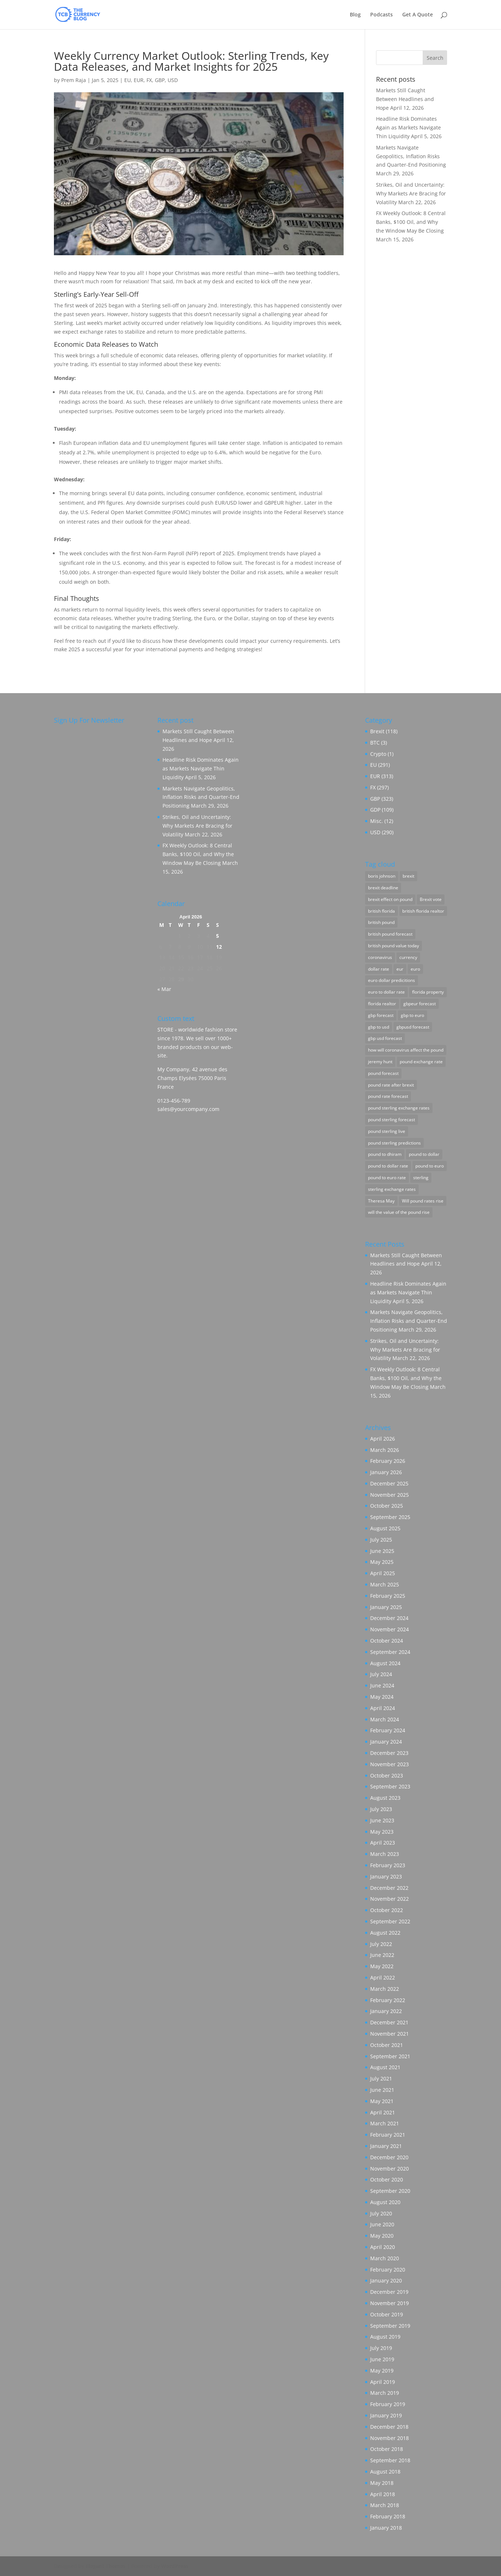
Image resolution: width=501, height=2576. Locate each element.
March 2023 (384, 1853)
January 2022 (386, 2011)
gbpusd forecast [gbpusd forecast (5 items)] (412, 1027)
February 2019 (387, 2404)
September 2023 (390, 1786)
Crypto (378, 753)
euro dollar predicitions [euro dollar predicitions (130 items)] (391, 980)
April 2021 (382, 2112)
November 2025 (389, 1494)
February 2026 (387, 1460)
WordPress (174, 2566)
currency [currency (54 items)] (408, 957)
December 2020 (389, 2157)
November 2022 (389, 1898)
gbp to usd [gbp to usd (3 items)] (378, 1027)
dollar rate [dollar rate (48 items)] (378, 969)
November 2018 (389, 2438)
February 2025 (387, 1595)
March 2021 (384, 2123)
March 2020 (384, 2258)
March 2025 (384, 1584)
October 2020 (386, 2179)
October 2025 (386, 1505)
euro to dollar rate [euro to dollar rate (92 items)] (386, 992)
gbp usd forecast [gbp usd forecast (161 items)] (385, 1038)
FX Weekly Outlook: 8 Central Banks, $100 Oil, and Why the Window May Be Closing (411, 222)
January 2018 (386, 2527)
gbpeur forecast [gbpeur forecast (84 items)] (419, 1004)
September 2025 (390, 1517)
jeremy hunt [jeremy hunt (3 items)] (380, 1061)
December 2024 (389, 1618)
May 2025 (382, 1561)
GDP (375, 809)
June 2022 (382, 1954)
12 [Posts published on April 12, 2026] (219, 946)
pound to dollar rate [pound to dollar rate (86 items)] (388, 1166)
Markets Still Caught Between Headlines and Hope (405, 99)
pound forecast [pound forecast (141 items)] (383, 1073)
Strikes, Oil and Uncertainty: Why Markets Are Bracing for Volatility (411, 193)
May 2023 (382, 1831)
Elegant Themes (105, 2566)
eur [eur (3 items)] (399, 969)
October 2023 (386, 1775)
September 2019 (390, 2325)
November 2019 (389, 2303)
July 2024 (381, 1674)
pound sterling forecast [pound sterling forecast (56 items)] (391, 1119)
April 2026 (382, 1438)
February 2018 (387, 2516)
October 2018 (386, 2448)
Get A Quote (417, 15)
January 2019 (386, 2415)
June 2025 (382, 1550)
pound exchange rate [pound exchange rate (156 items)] (421, 1061)
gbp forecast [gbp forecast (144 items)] (381, 1015)
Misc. (376, 820)
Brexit (377, 731)
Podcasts (381, 15)
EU (127, 80)
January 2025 (386, 1607)
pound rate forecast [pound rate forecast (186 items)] (388, 1096)
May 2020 (382, 2235)
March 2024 (384, 1719)
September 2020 (390, 2190)
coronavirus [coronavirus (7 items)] (380, 957)
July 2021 (381, 2078)
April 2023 (382, 1842)
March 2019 (384, 2392)
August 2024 (385, 1663)
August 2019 (385, 2336)
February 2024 (387, 1730)
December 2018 (389, 2426)
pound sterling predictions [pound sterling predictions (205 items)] (394, 1143)
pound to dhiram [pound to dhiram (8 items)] (385, 1154)
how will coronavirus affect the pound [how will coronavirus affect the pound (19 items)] (405, 1050)
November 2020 (389, 2168)
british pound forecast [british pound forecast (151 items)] (390, 934)
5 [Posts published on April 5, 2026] (217, 935)
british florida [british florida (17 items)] (381, 911)
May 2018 (382, 2482)
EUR (139, 80)
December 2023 (389, 1752)
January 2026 (386, 1472)
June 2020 (382, 2224)
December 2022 (389, 1887)
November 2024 (389, 1629)
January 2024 (386, 1741)
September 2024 (390, 1651)
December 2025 (389, 1483)
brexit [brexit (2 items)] (408, 876)
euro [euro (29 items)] (415, 969)
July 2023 (381, 1809)
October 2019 (386, 2314)
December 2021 (389, 2022)
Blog (355, 15)
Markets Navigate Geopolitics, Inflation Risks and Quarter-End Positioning (411, 156)
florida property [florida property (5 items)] (428, 992)
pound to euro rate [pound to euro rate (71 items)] (387, 1177)
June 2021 (382, 2089)
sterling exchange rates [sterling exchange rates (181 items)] (392, 1189)
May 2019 (382, 2370)
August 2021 (385, 2067)
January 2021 (386, 2145)
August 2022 (385, 1932)
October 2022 (386, 1910)
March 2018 (384, 2505)
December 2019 (389, 2291)
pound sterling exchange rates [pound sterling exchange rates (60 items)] (399, 1108)
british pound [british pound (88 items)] (381, 922)
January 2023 (386, 1876)
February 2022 (387, 2000)
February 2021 (387, 2134)
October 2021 (386, 2044)
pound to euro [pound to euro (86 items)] (429, 1166)
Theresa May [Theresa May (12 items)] (381, 1201)
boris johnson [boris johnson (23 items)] (381, 876)
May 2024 (382, 1696)
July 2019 (381, 2347)
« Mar (164, 989)
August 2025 (385, 1528)
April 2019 (382, 2381)
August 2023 (385, 1797)
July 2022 (381, 1943)
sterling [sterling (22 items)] (420, 1177)
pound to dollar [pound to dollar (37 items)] (424, 1154)
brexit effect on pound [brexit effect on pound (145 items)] (390, 899)
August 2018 (385, 2471)
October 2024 (386, 1640)
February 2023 (387, 1865)
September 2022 (390, 1921)
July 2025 (381, 1539)
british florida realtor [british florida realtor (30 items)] (423, 911)
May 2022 (382, 1966)
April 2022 (382, 1977)
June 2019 (382, 2359)
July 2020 (381, 2213)
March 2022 (384, 1988)
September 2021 (390, 2056)
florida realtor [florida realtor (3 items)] (382, 1004)
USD (173, 80)
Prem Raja (73, 80)
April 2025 (382, 1573)
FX (149, 80)
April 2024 (382, 1708)
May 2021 (382, 2101)
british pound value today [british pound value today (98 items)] (393, 946)
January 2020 (386, 2280)
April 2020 (382, 2246)
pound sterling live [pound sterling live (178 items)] (386, 1131)
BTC (375, 742)
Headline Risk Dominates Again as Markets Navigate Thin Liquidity (408, 127)
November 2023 (389, 1764)
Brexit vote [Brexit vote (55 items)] (431, 899)
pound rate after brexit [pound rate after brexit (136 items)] (391, 1085)
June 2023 (382, 1820)
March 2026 (384, 1449)
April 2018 (382, 2494)
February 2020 (387, 2269)
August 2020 (385, 2202)
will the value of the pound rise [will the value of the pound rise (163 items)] (399, 1212)
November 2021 (389, 2033)
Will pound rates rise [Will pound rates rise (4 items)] (422, 1201)
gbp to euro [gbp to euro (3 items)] (412, 1015)
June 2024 (382, 1685)
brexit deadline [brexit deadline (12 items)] (383, 888)
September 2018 (390, 2460)
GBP (160, 80)
